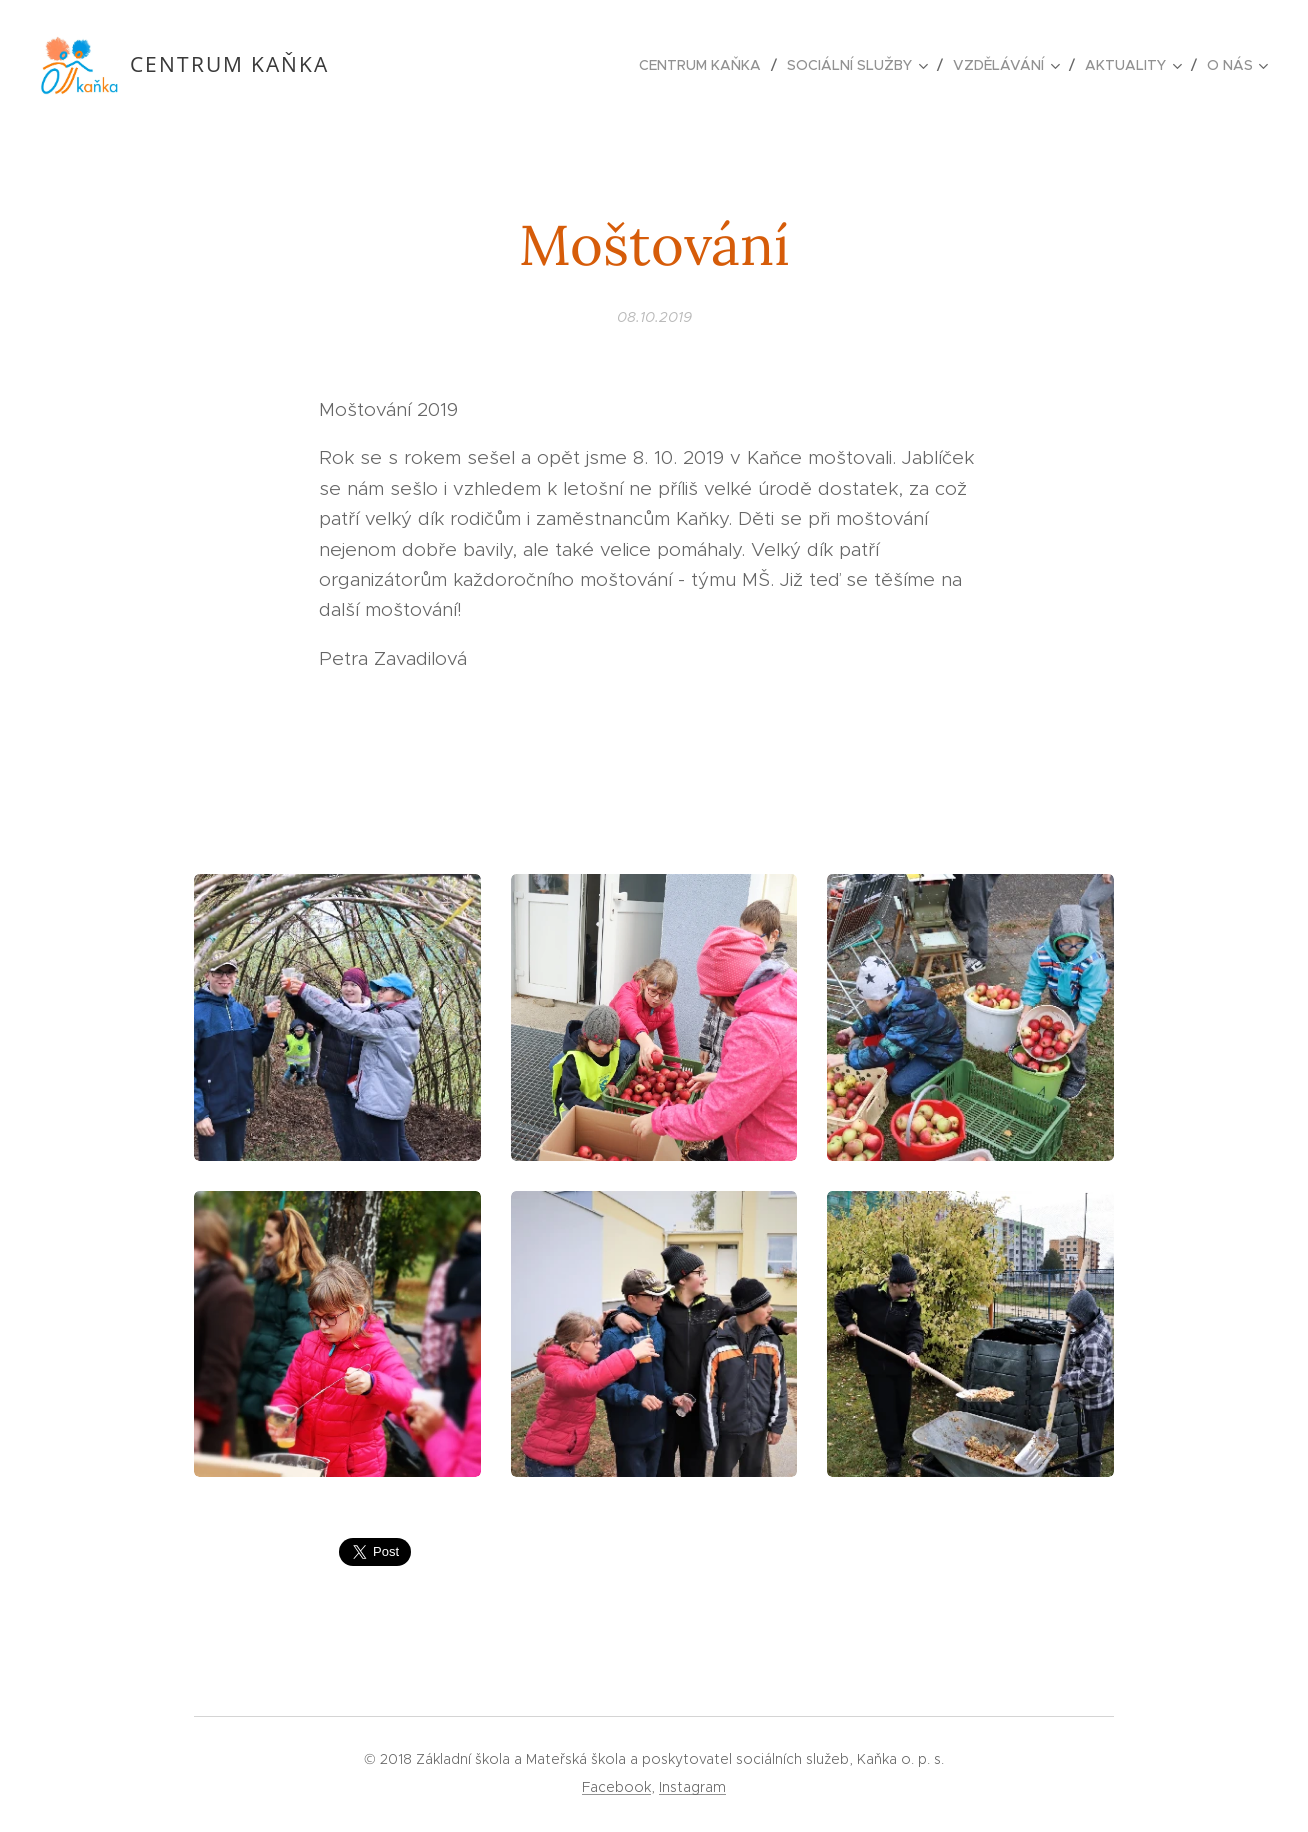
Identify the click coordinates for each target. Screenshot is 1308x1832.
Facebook (616, 1787)
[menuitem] (705, 65)
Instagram (692, 1787)
